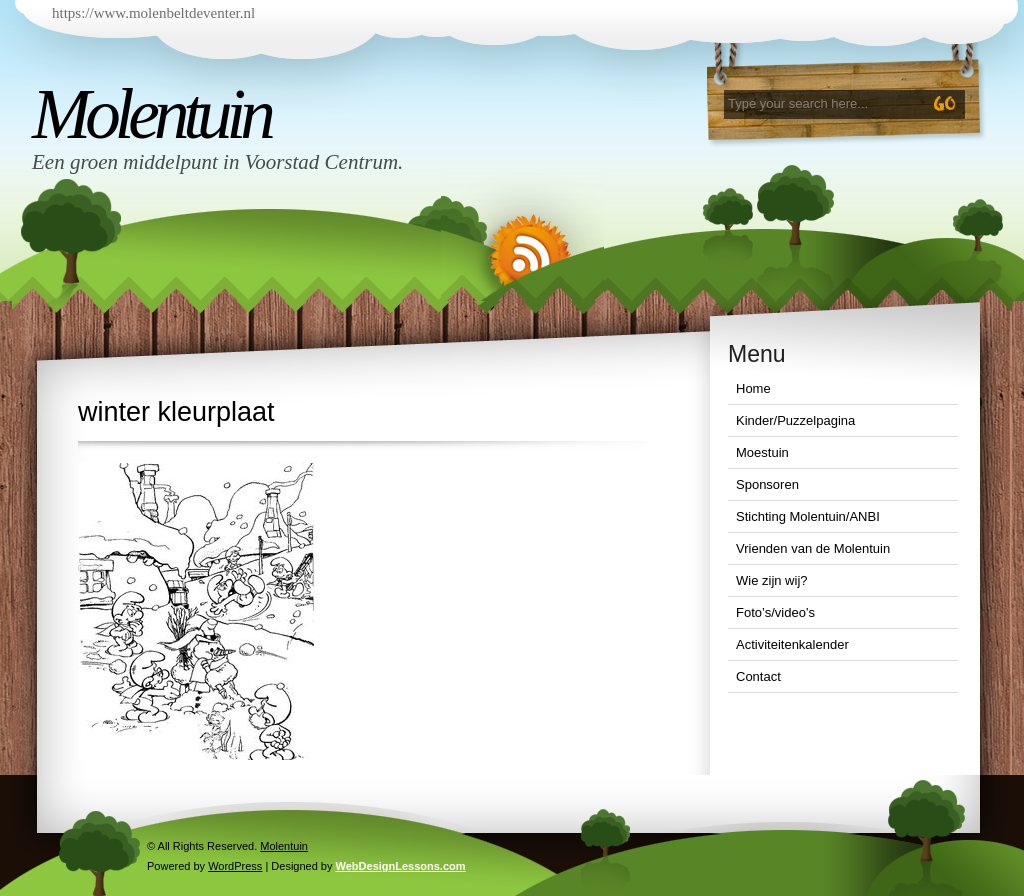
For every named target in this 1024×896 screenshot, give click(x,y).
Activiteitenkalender (792, 644)
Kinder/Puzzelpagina (795, 420)
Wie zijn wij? (772, 580)
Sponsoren (767, 484)
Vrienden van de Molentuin (813, 548)
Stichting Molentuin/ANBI (808, 516)
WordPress (235, 866)
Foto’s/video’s (775, 612)
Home (753, 388)
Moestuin (762, 452)
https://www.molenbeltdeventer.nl (153, 13)
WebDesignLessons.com (401, 866)
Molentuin (151, 114)
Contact (758, 676)
